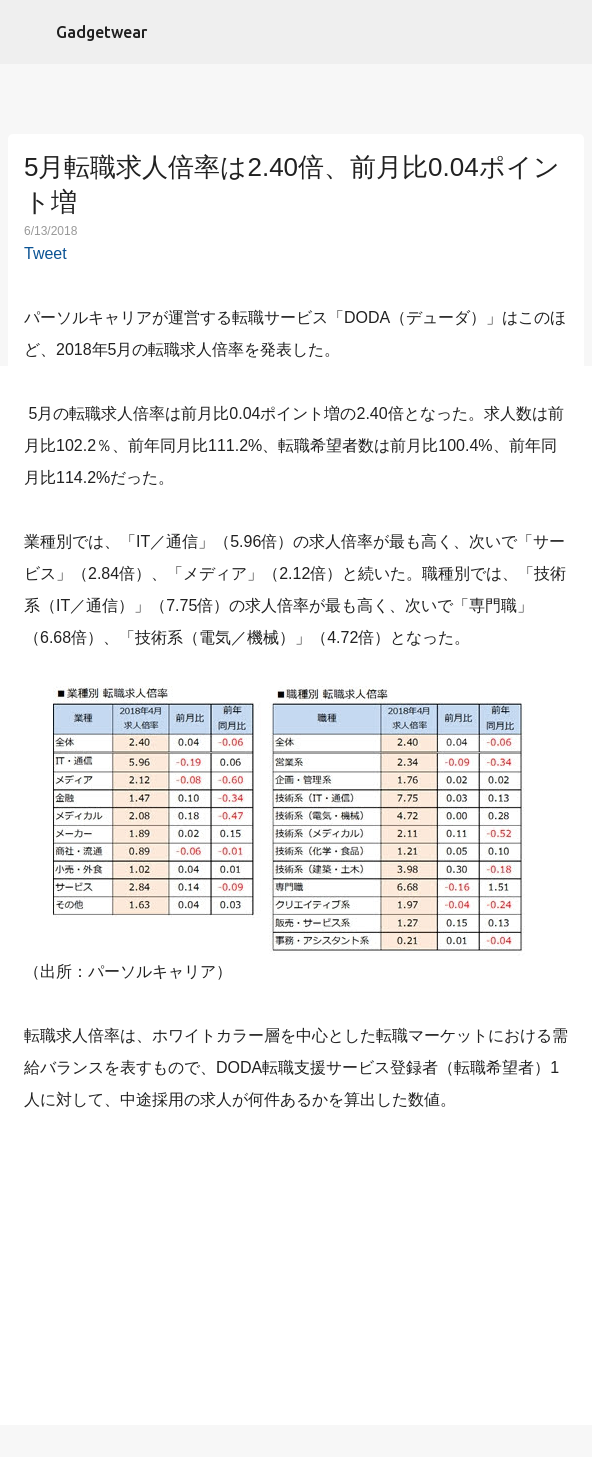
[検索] (564, 32)
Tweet (45, 253)
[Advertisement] (296, 1273)
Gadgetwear (101, 32)
